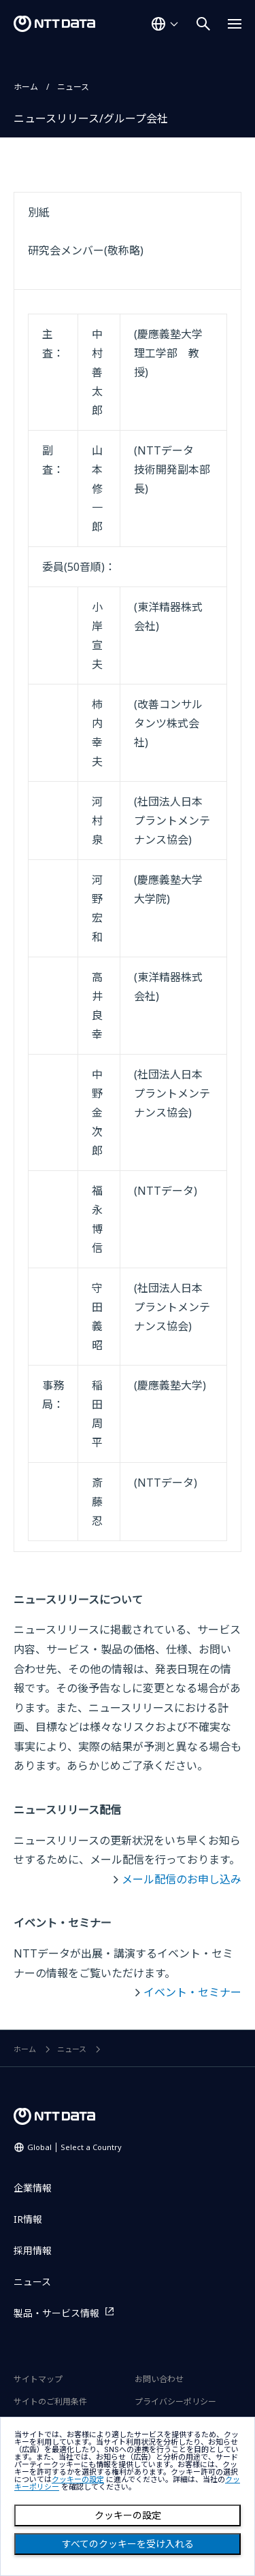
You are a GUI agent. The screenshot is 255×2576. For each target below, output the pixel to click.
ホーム (26, 87)
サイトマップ (38, 2379)
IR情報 (28, 2219)
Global (74, 2147)
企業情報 (33, 2187)
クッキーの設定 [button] (78, 2479)
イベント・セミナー (192, 1992)
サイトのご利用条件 (50, 2401)
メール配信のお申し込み (181, 1879)
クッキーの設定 (128, 2515)
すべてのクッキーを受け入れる (128, 2544)
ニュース (73, 87)
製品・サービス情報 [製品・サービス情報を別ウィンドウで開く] (56, 2313)
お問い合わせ (159, 2379)
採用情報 (33, 2250)
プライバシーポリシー (175, 2401)
